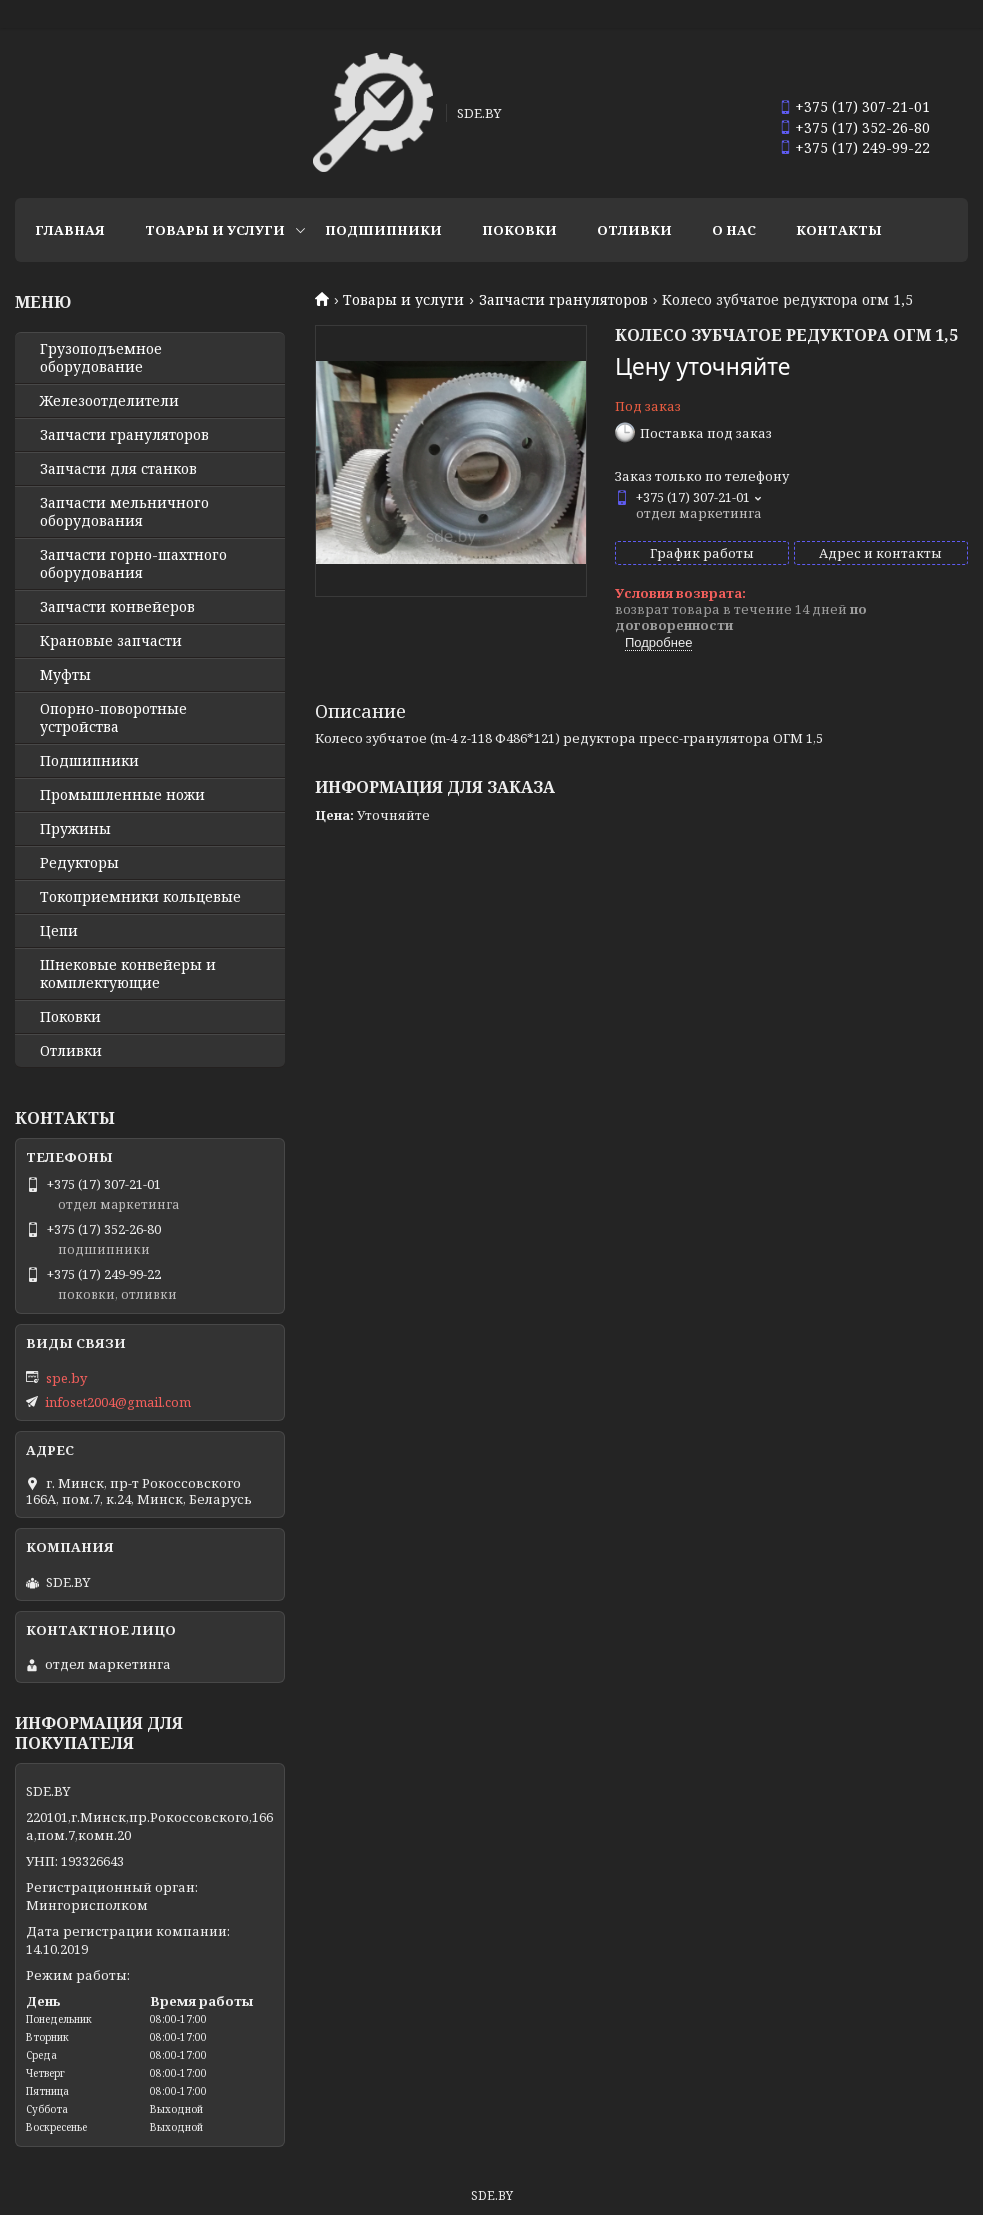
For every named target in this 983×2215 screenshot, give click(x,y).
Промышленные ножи (122, 795)
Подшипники (383, 230)
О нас (734, 230)
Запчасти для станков (118, 469)
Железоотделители (109, 401)
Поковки (519, 230)
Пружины (75, 829)
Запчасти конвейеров (117, 607)
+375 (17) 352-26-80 (862, 127)
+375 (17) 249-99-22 (862, 147)
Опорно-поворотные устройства (113, 718)
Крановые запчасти (111, 641)
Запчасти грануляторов (563, 300)
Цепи (59, 931)
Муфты (65, 675)
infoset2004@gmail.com (118, 1402)
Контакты (839, 230)
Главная (70, 230)
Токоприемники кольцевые (140, 897)
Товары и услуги (215, 230)
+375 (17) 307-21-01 (862, 106)
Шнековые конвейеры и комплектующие (128, 974)
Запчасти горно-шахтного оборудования (133, 564)
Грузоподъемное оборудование (101, 358)
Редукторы (79, 863)
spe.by (66, 1378)
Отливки (634, 230)
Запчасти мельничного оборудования (124, 512)
